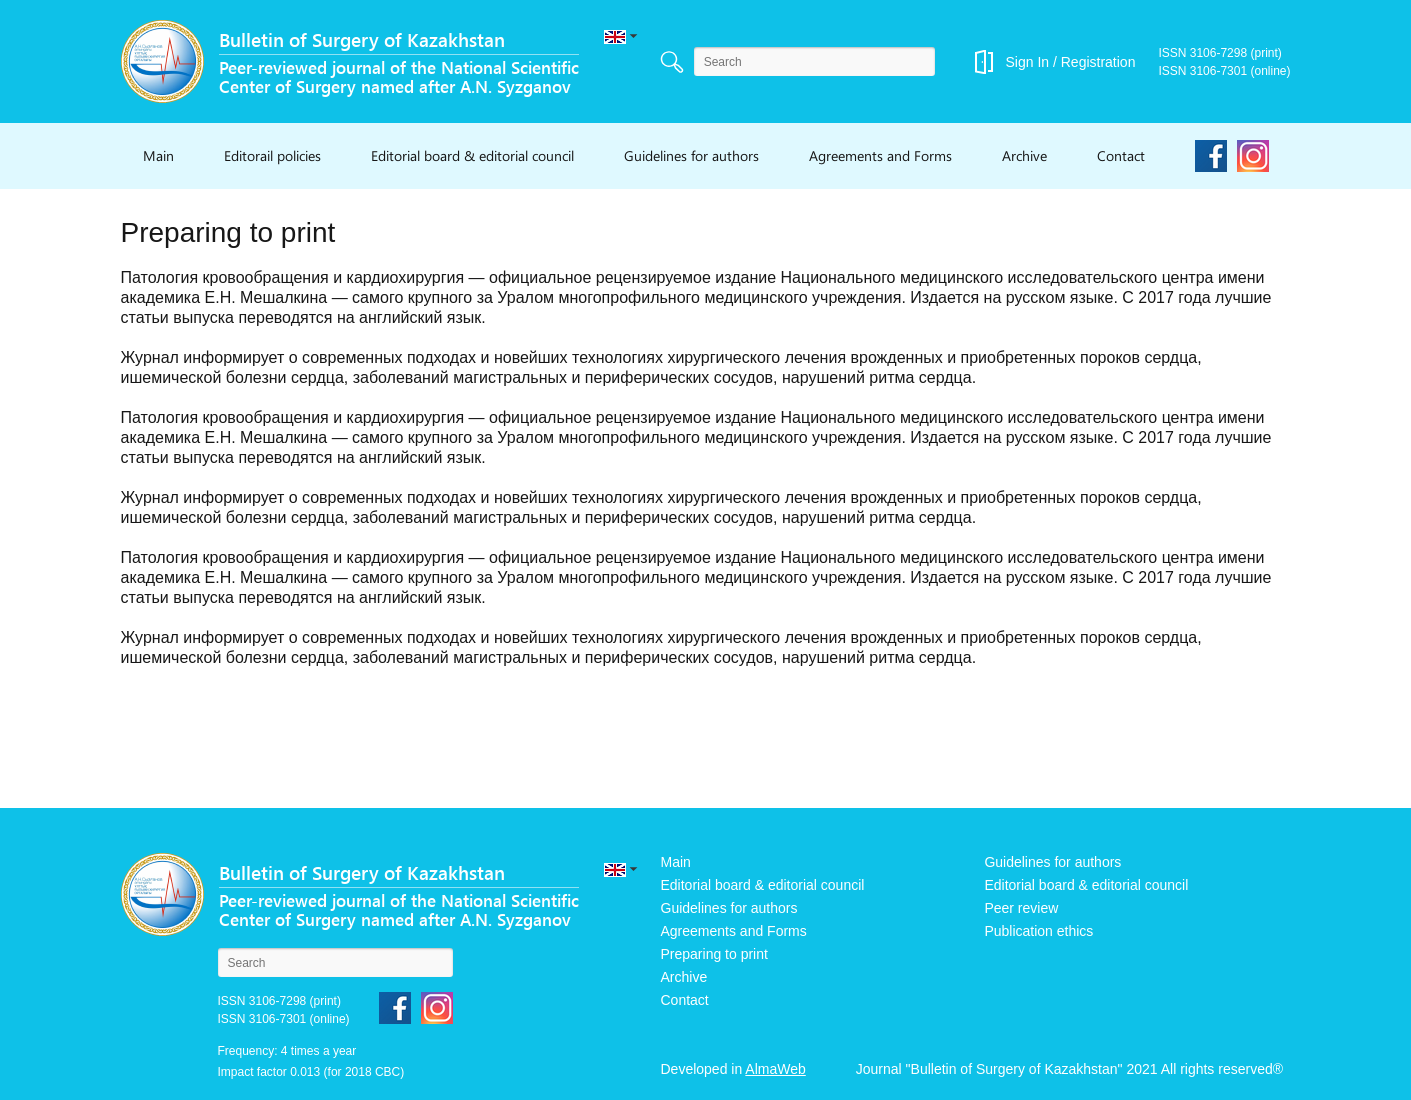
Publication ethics (1038, 931)
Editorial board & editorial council (472, 155)
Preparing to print (714, 954)
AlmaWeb (775, 1069)
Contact (1121, 155)
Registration (1098, 62)
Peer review (1021, 908)
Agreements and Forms (880, 155)
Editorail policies (272, 155)
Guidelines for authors (691, 155)
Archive (1024, 155)
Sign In (1027, 62)
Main (158, 155)
